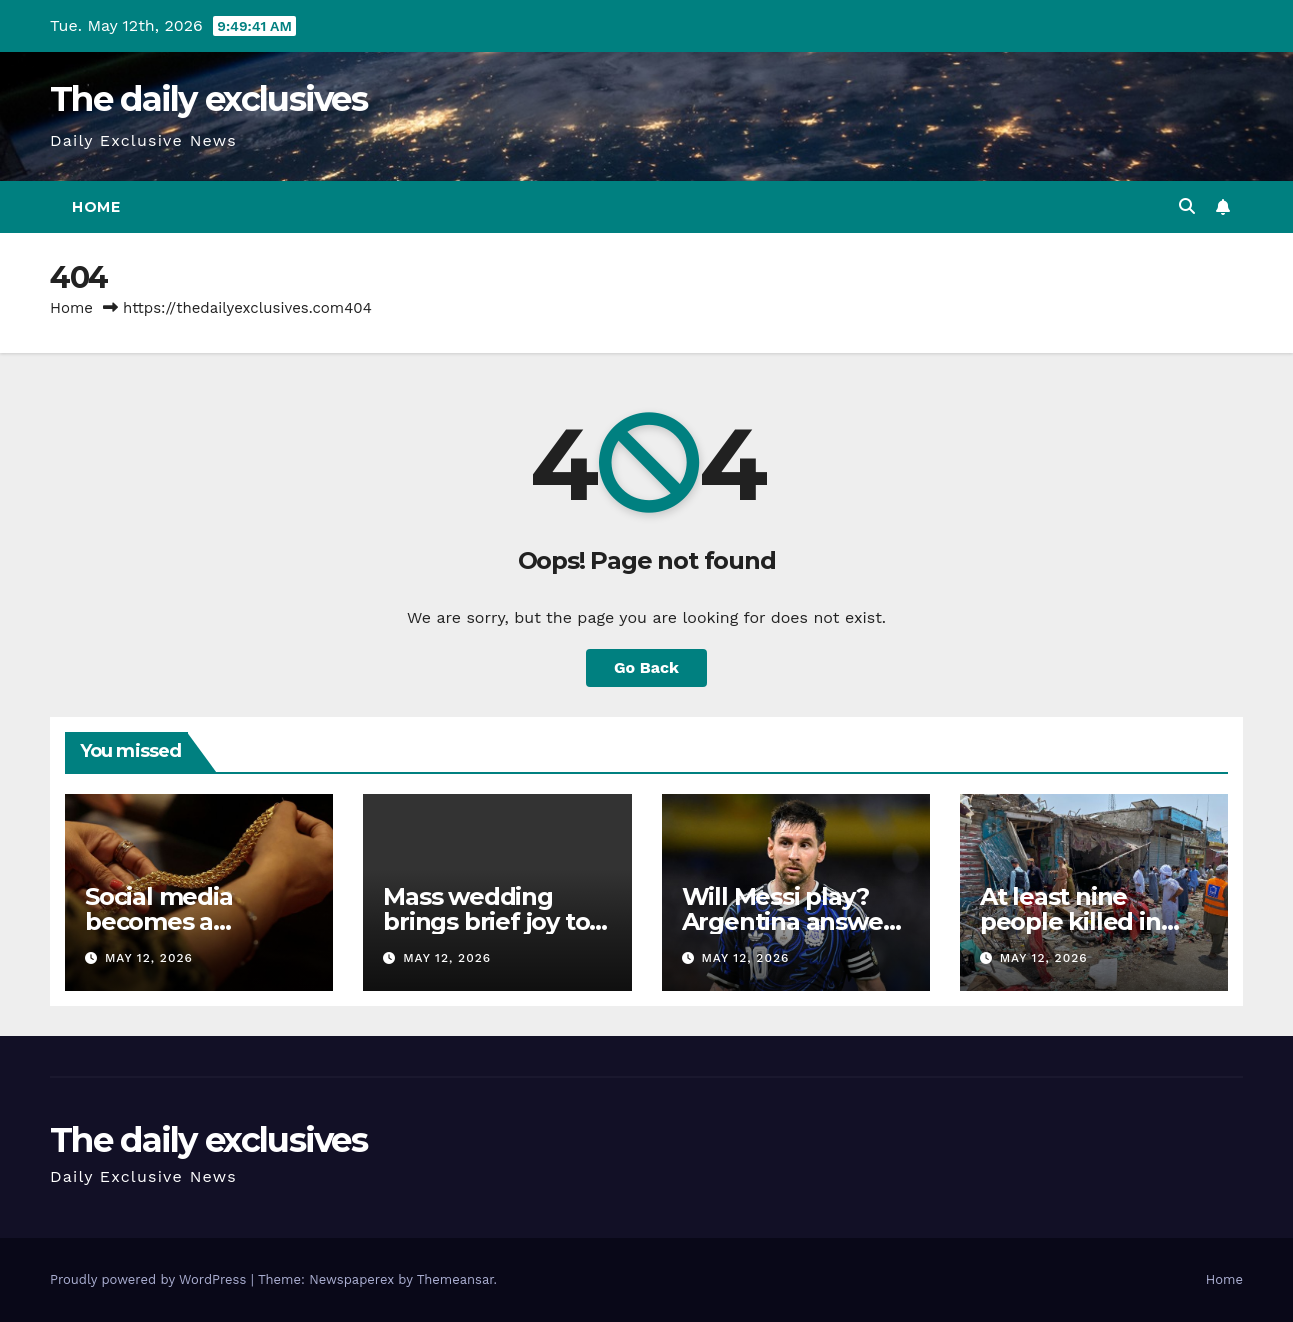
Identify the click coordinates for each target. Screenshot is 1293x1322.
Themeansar (455, 1279)
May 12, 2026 (149, 958)
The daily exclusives (208, 99)
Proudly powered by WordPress (150, 1279)
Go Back (646, 667)
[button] (1187, 206)
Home (96, 207)
